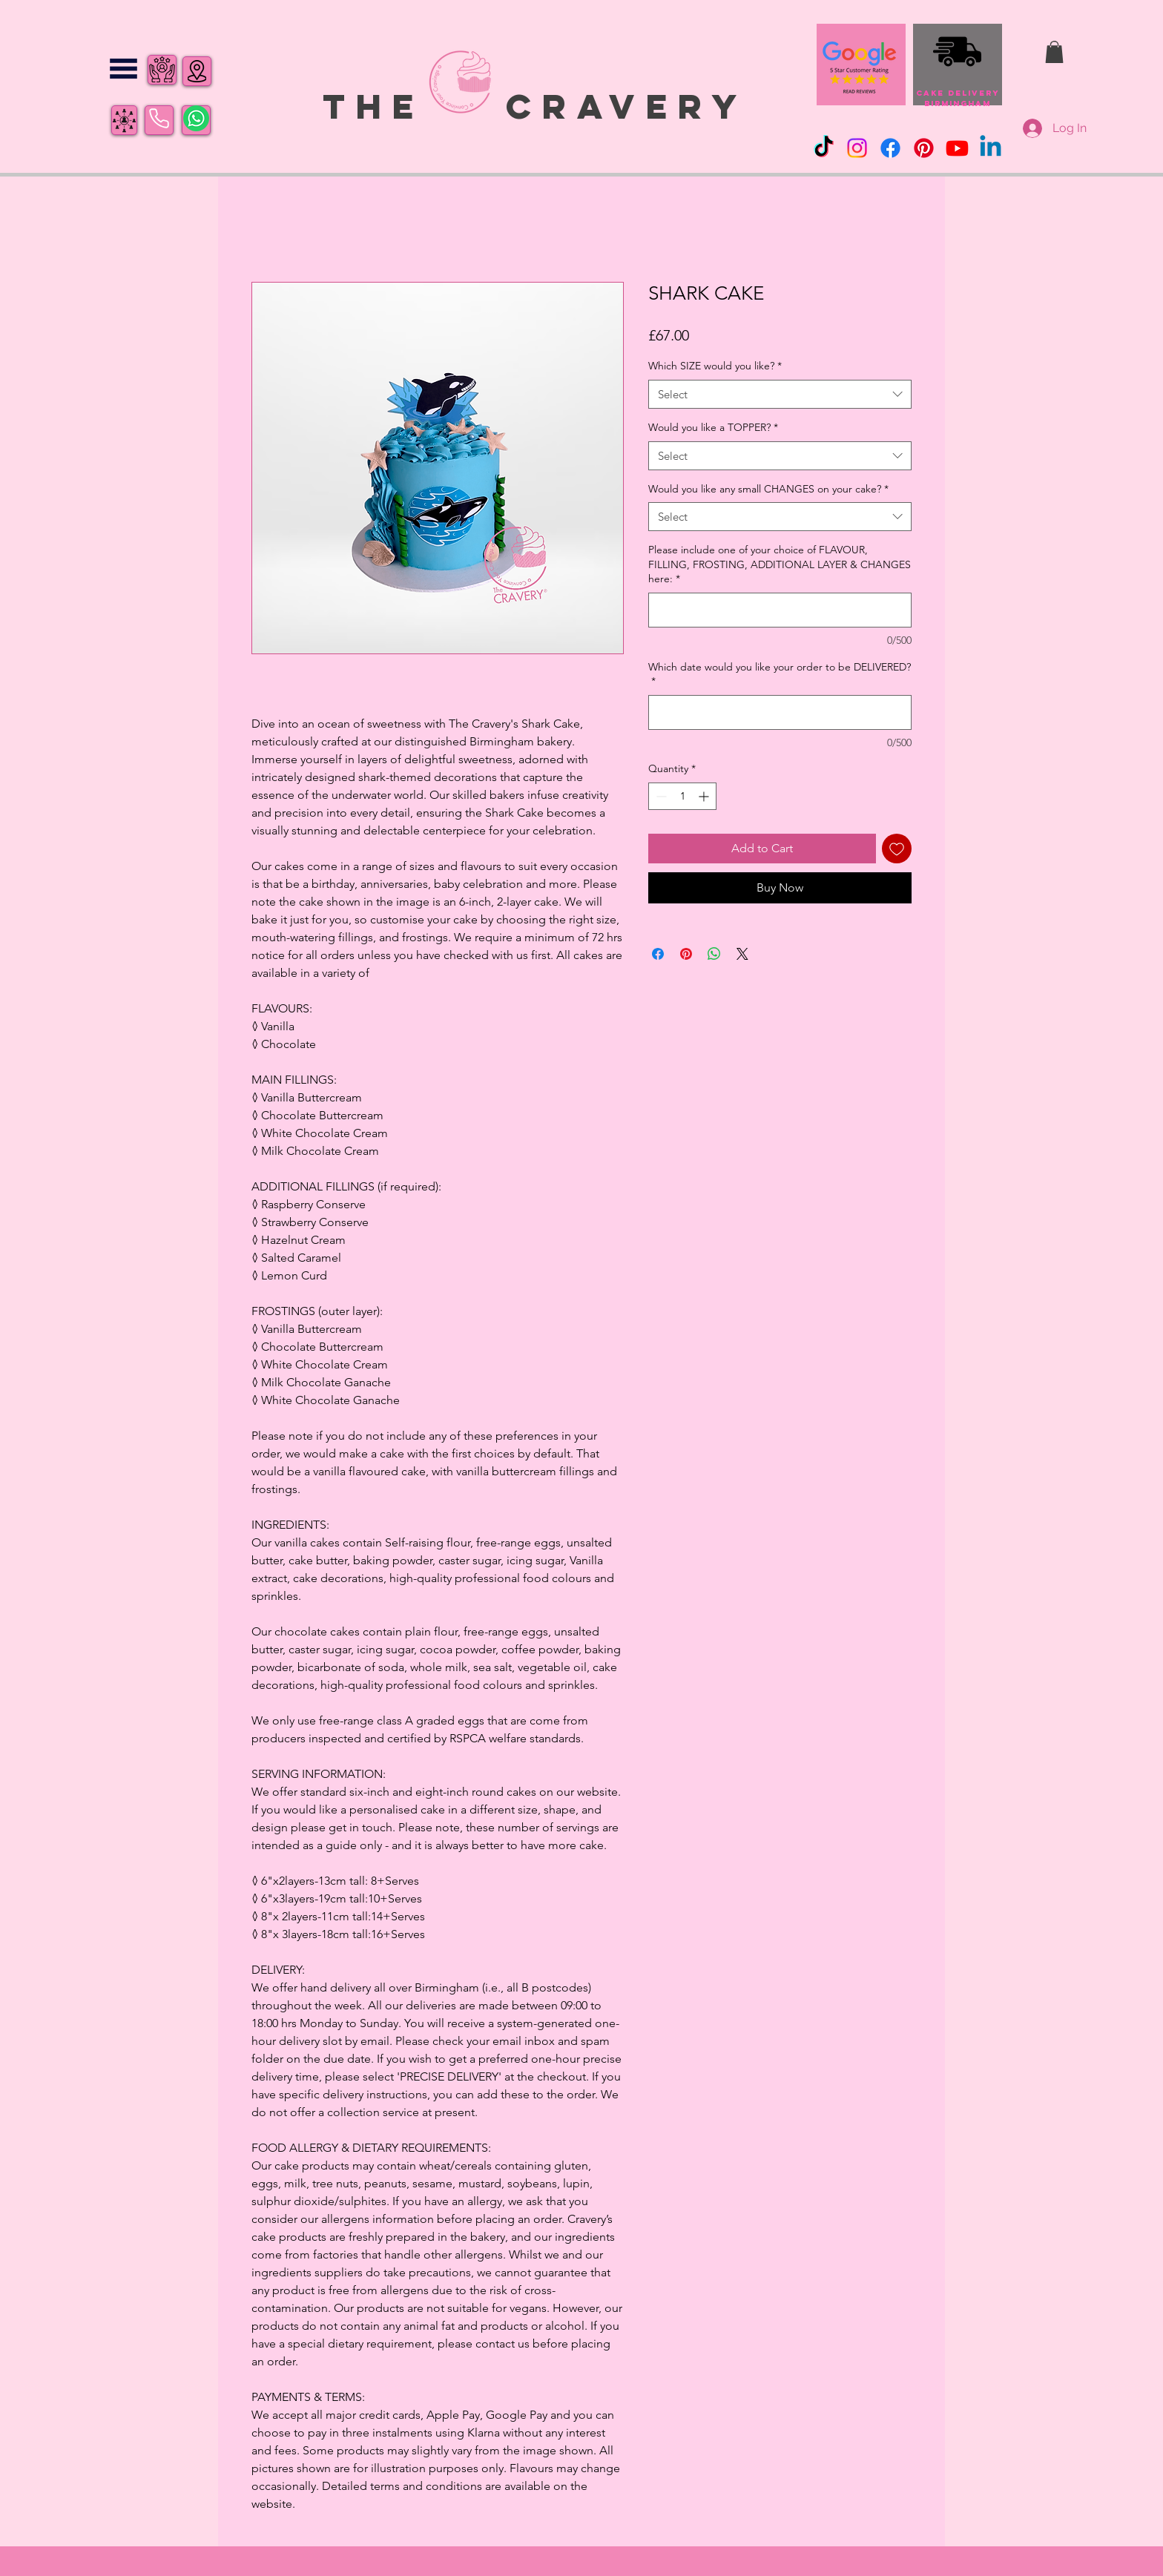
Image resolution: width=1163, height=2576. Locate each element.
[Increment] (705, 796)
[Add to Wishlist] (897, 848)
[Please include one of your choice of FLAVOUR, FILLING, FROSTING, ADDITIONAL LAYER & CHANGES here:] (780, 610)
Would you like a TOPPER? (713, 427)
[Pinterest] (924, 148)
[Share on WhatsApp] (714, 954)
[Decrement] (659, 796)
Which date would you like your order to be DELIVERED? (779, 674)
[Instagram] (857, 148)
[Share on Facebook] (658, 954)
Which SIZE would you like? (715, 365)
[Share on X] (742, 954)
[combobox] (780, 394)
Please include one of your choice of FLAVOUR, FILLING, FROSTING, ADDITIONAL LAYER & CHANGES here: (779, 564)
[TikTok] (824, 148)
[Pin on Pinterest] (686, 954)
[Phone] (159, 119)
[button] (123, 68)
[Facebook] (890, 148)
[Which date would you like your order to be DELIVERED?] (780, 712)
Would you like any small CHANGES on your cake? (768, 488)
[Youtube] (957, 148)
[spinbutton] (682, 796)
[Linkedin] (991, 148)
